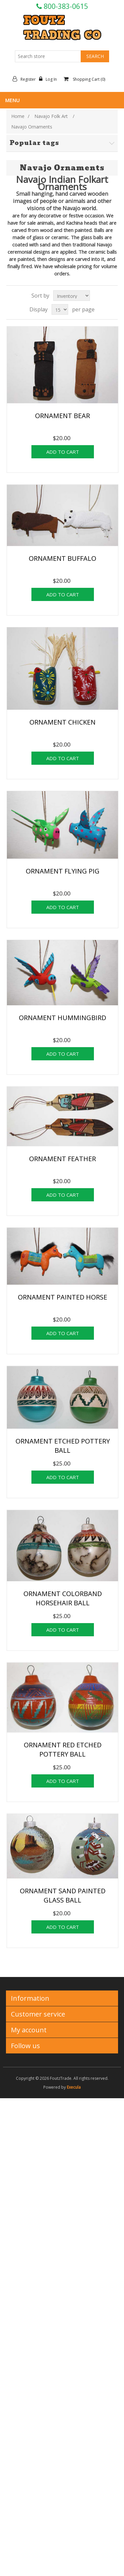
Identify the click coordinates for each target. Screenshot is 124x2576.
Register (26, 79)
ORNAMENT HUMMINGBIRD (62, 1017)
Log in (49, 79)
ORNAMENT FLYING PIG (63, 871)
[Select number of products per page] (60, 309)
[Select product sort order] (71, 295)
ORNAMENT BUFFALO (62, 558)
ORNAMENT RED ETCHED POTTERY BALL (63, 1749)
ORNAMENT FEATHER (62, 1158)
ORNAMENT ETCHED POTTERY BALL (63, 1446)
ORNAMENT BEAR (62, 415)
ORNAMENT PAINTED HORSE (62, 1297)
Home (17, 116)
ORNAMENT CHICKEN (62, 722)
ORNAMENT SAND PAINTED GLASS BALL (62, 1895)
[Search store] (48, 56)
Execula (74, 2087)
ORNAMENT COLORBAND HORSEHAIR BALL (62, 1598)
